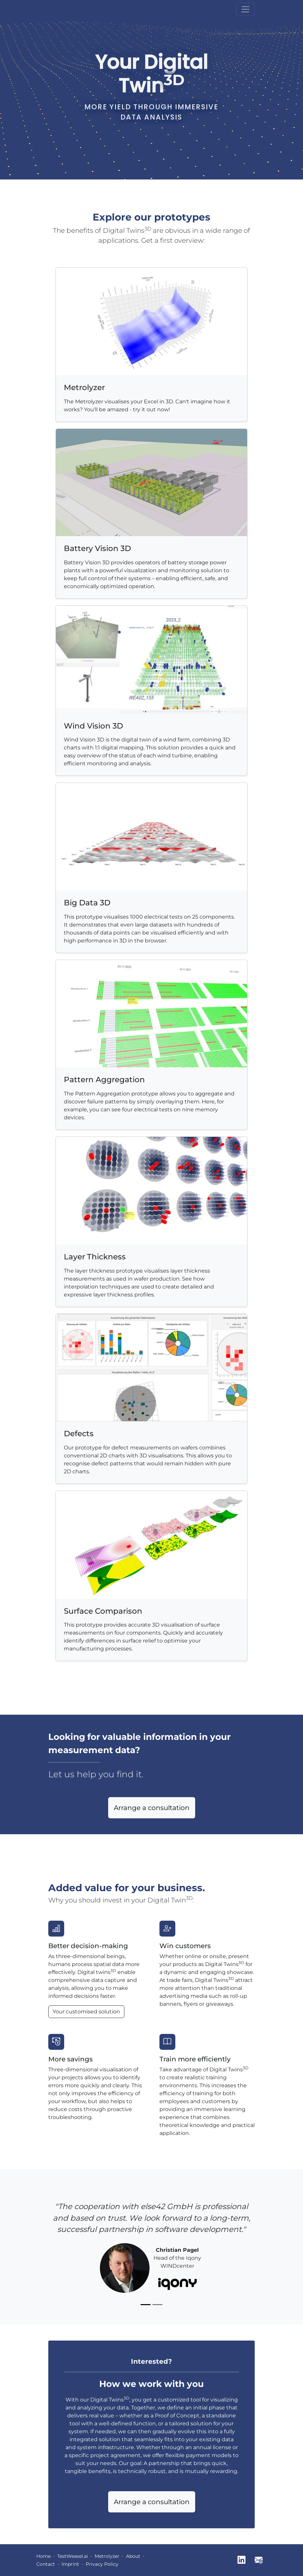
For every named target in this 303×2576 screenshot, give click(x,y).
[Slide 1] (146, 2304)
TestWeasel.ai (72, 2556)
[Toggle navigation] (245, 9)
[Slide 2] (157, 2304)
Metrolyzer (107, 2556)
